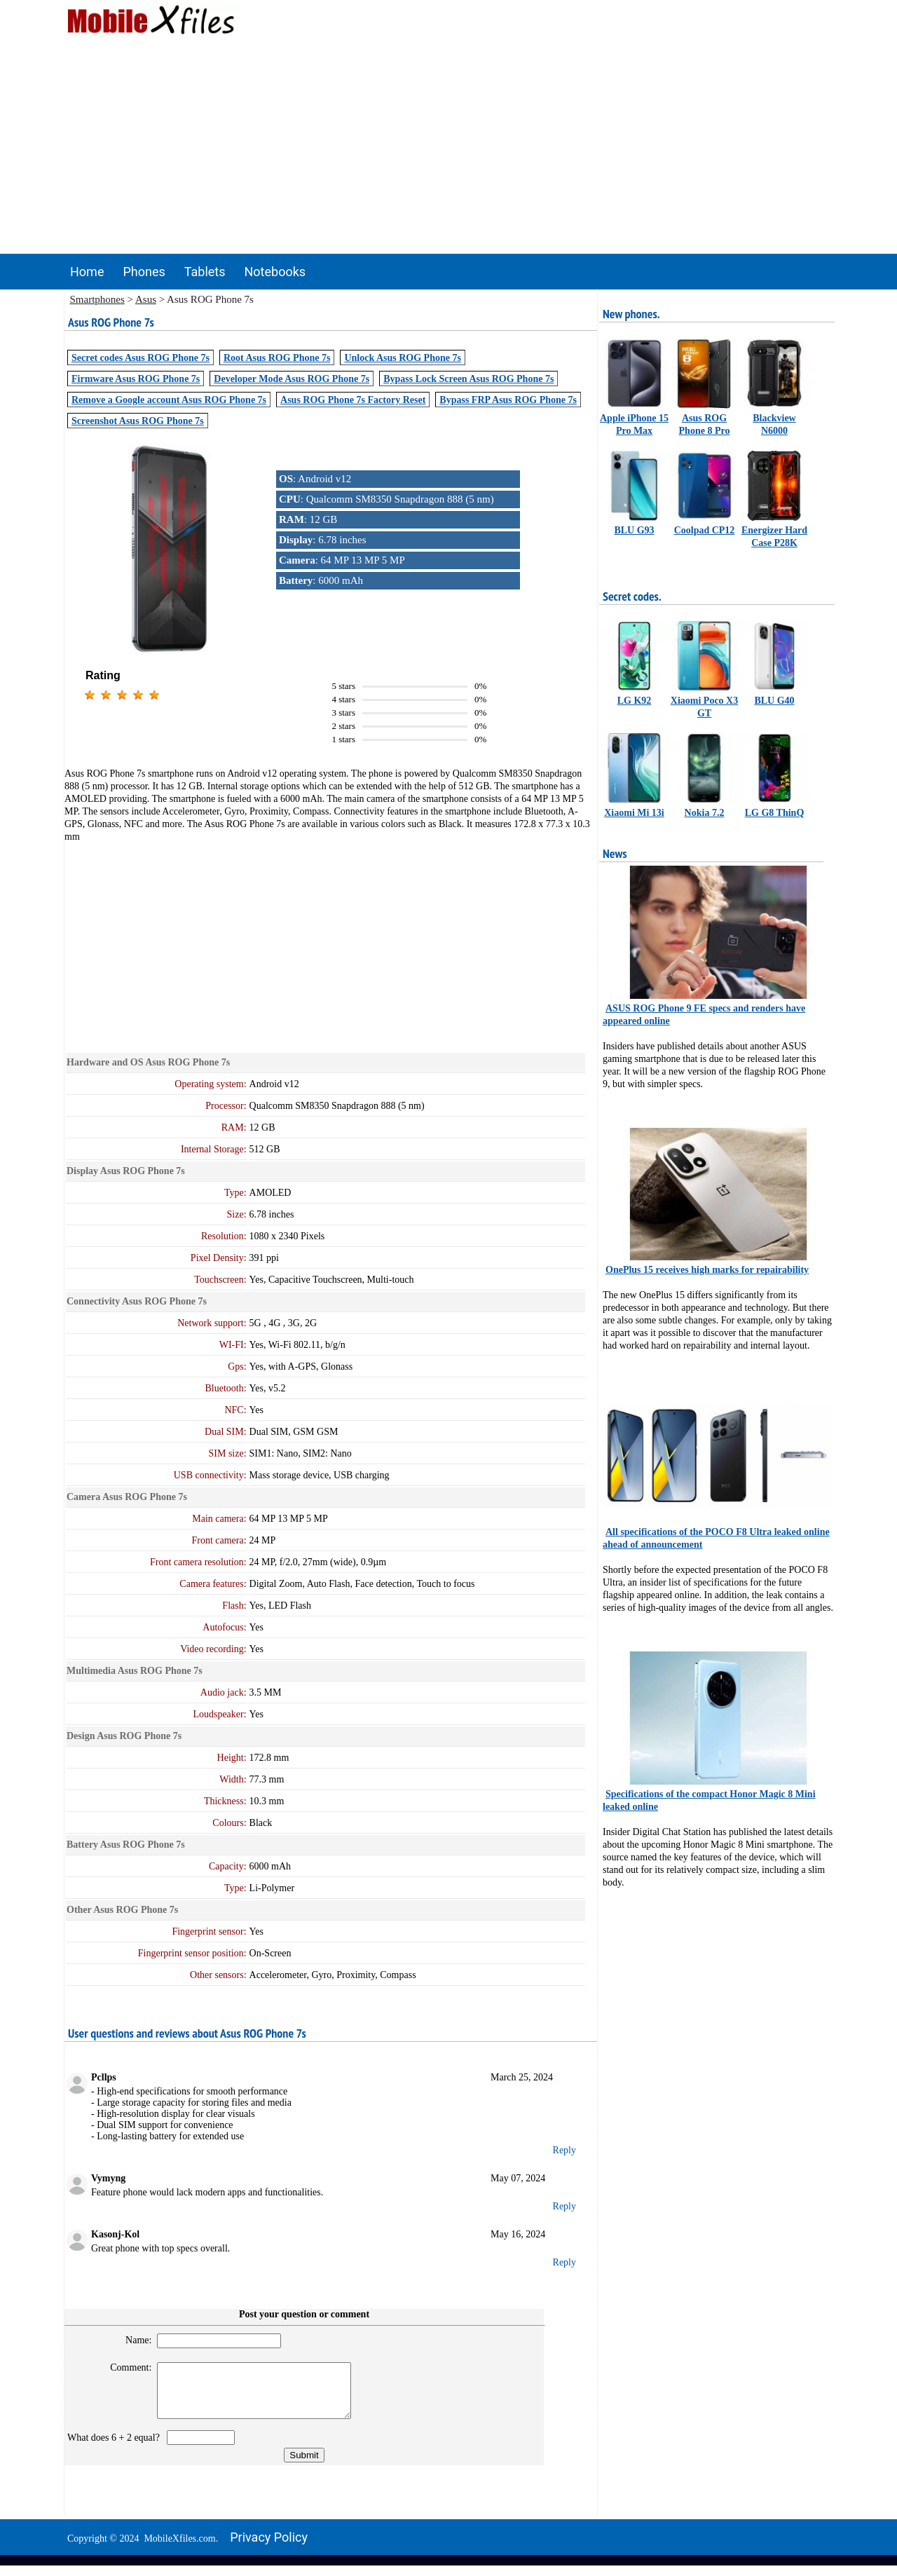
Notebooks (275, 271)
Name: (132, 2340)
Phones (144, 271)
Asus (145, 299)
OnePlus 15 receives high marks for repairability (707, 1270)
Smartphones (97, 299)
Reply (564, 2150)
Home (87, 271)
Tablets (205, 271)
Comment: (125, 2367)
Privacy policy (269, 2547)
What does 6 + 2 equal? (116, 2448)
